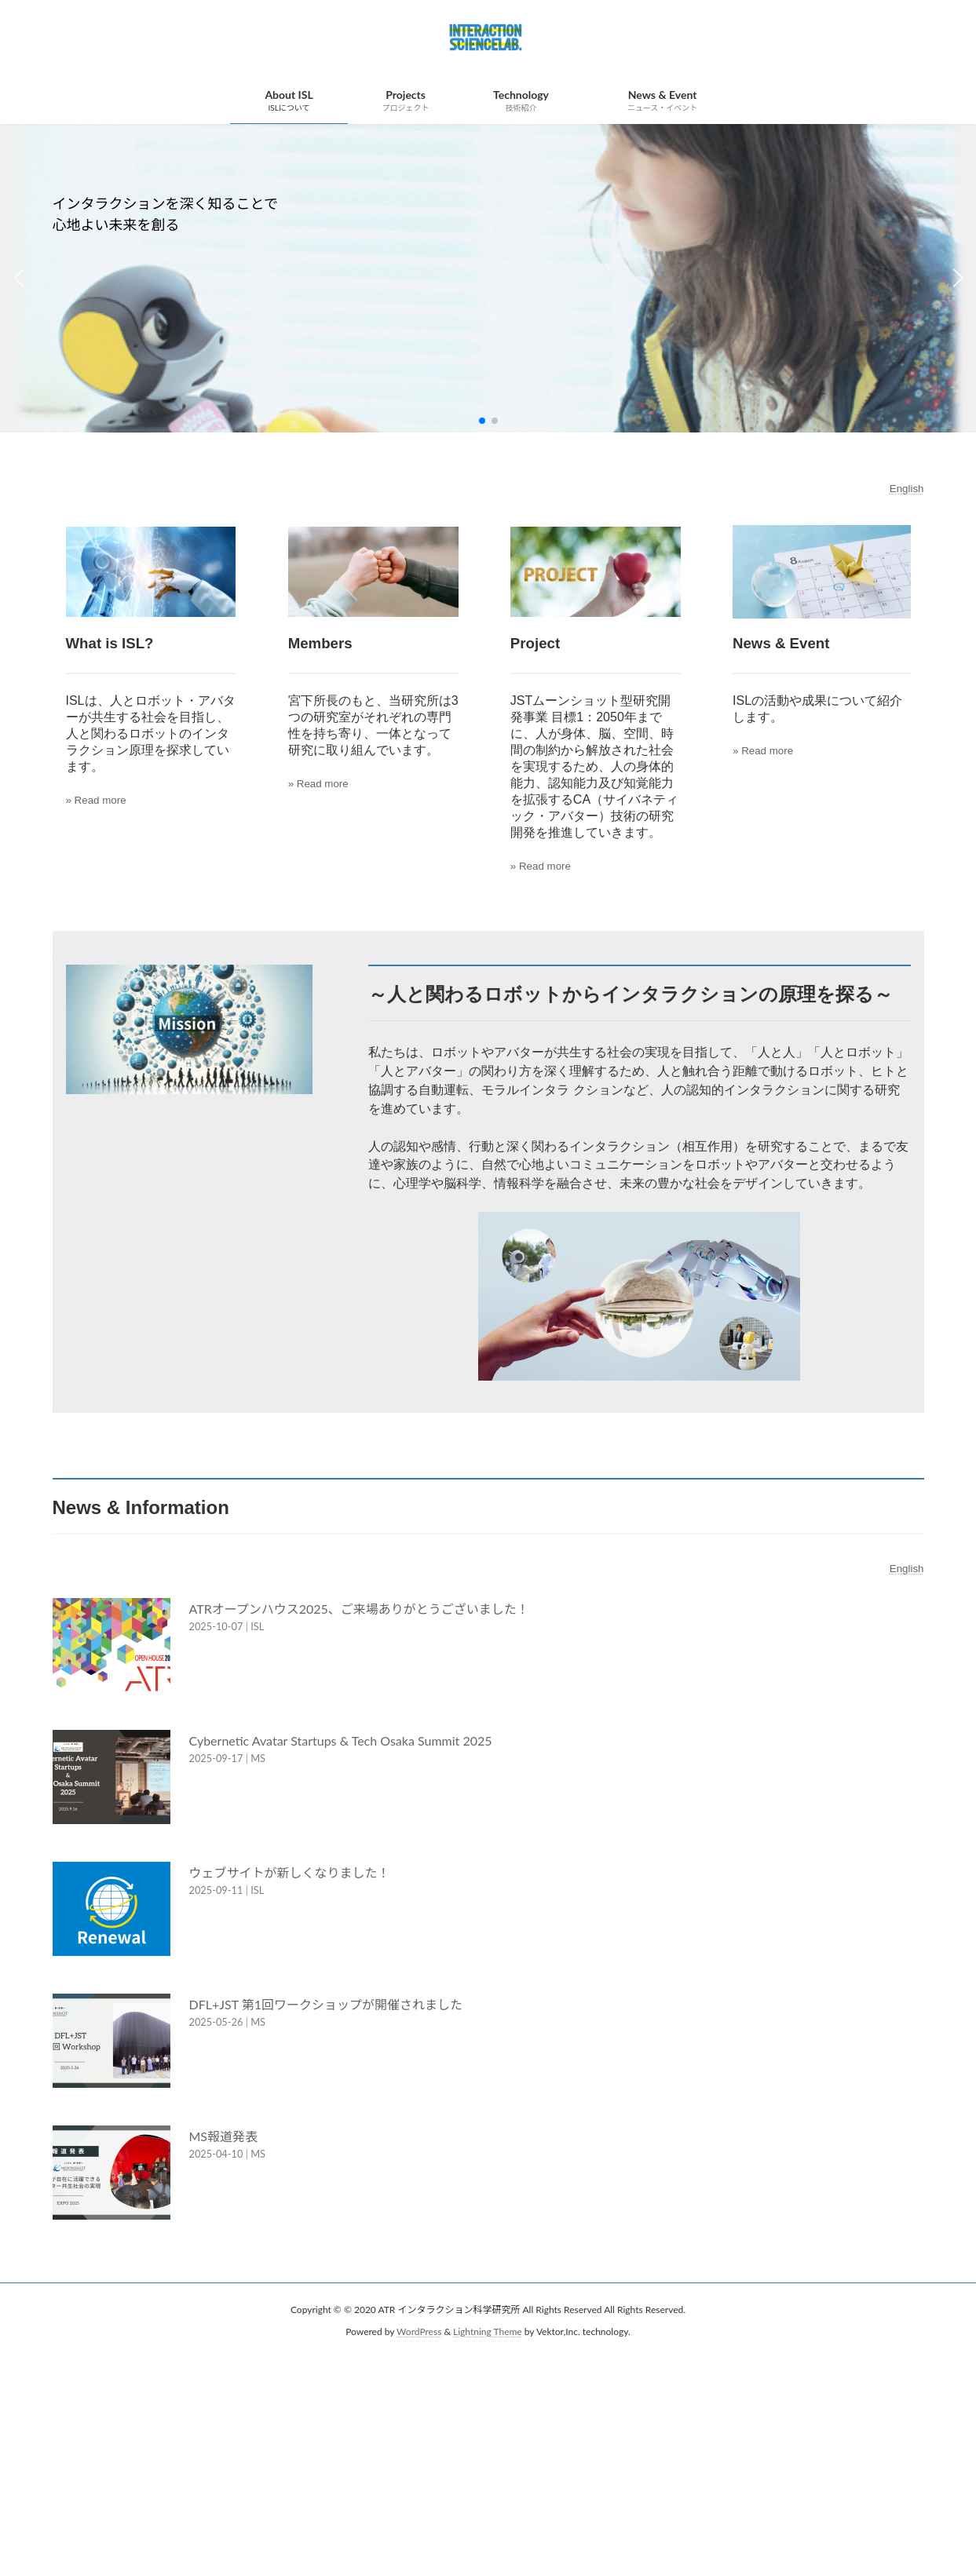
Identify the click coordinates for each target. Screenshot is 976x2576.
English (907, 488)
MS (257, 1760)
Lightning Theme (487, 2335)
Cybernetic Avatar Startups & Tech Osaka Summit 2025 (340, 1742)
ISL (257, 1628)
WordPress (419, 2335)
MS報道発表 (223, 2138)
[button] (482, 421)
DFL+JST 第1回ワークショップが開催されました (326, 2006)
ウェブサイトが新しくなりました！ (289, 1874)
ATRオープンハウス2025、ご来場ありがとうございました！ (359, 1611)
